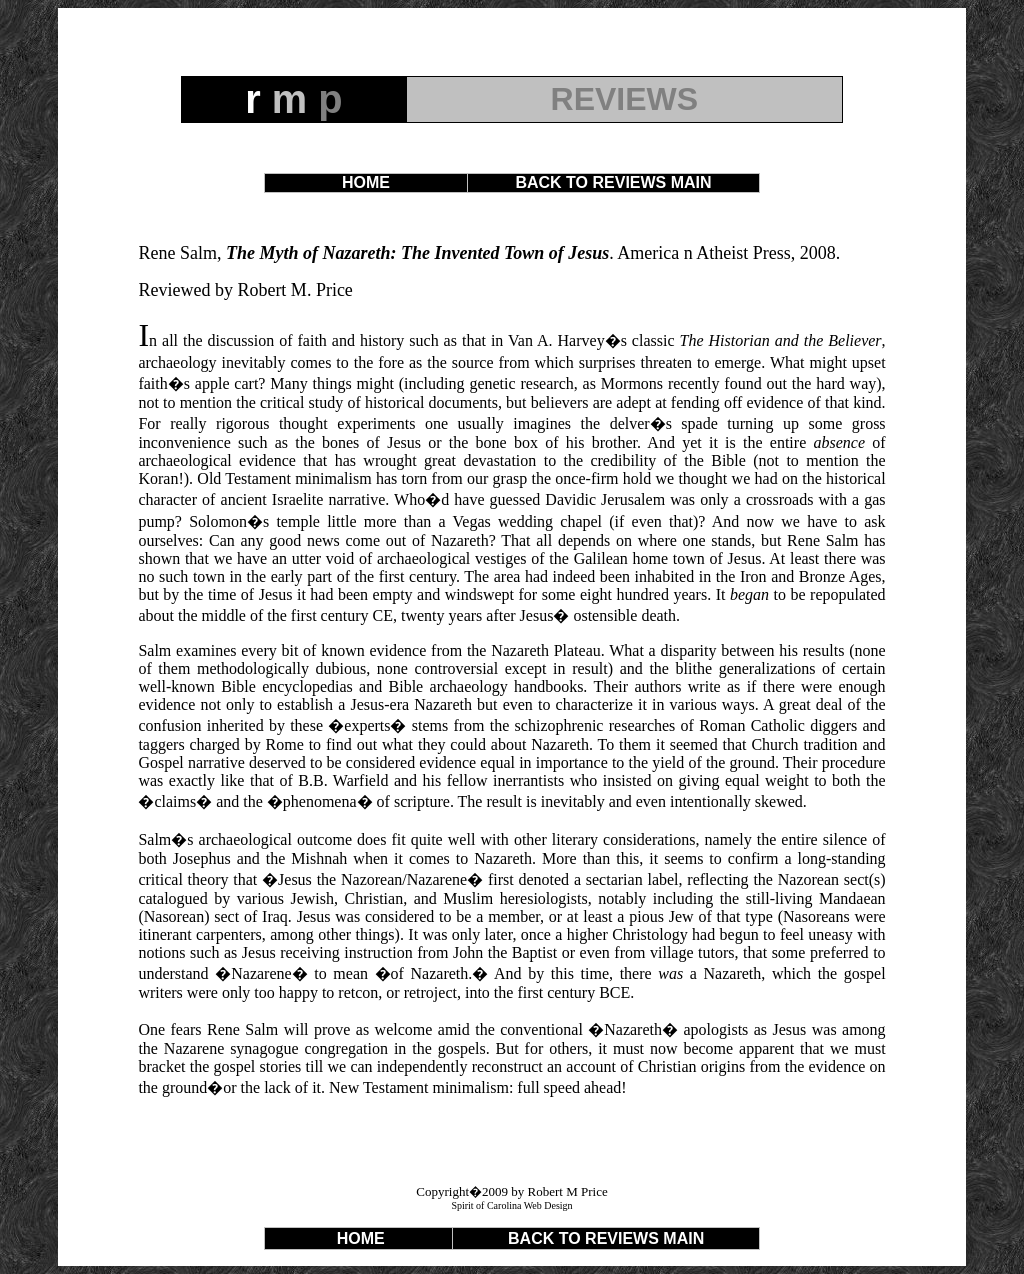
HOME (366, 182)
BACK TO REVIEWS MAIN (613, 182)
